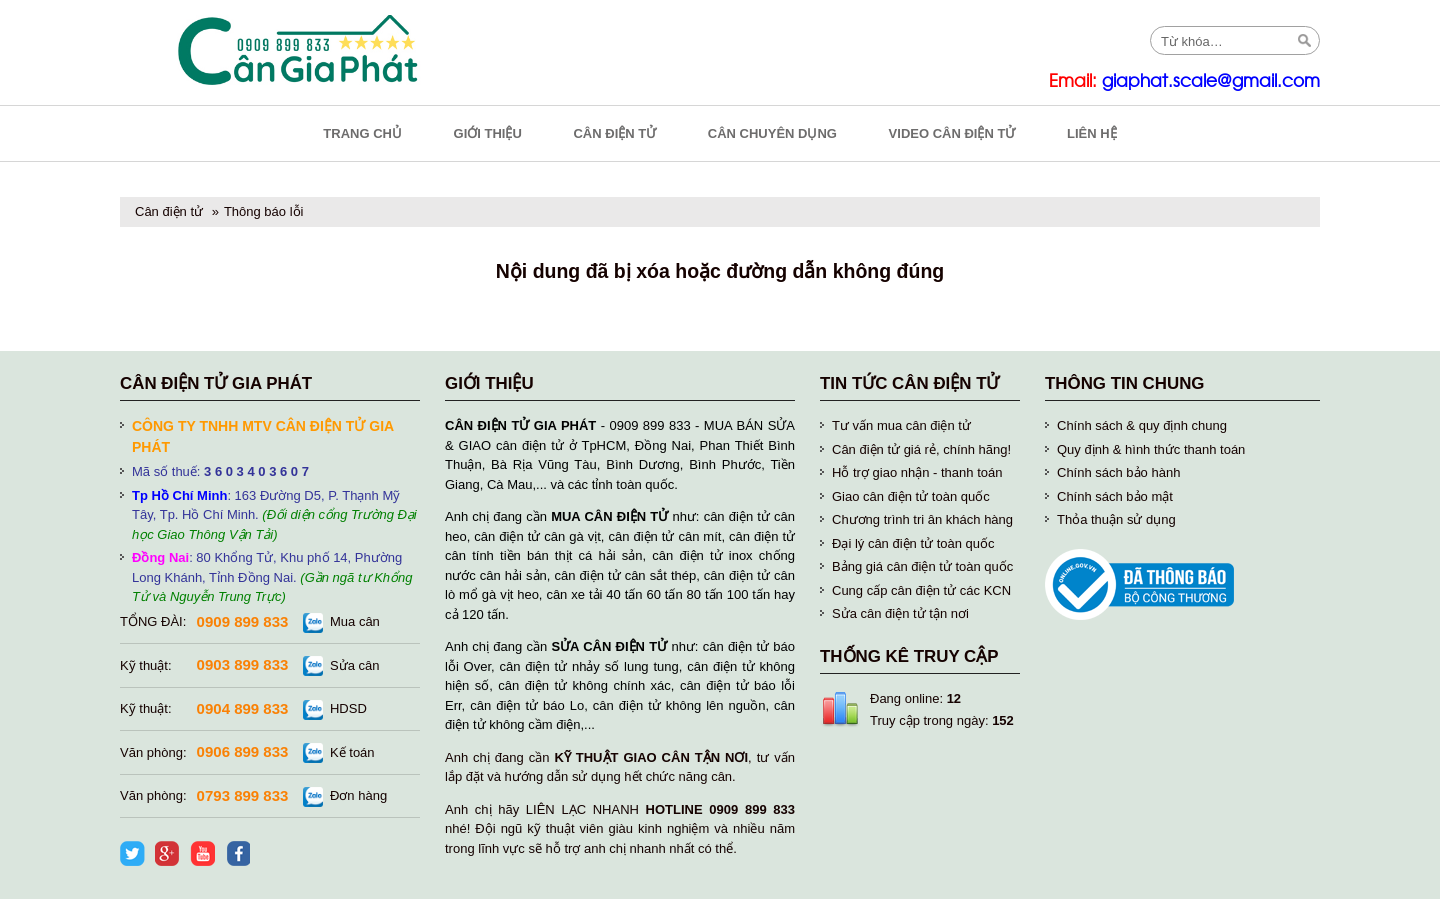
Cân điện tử (169, 211)
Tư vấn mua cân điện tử (901, 425)
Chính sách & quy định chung (1142, 425)
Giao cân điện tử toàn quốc (911, 496)
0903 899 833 (243, 664)
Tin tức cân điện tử (910, 383)
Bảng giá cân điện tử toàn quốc (922, 566)
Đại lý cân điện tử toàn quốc (913, 543)
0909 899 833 (243, 621)
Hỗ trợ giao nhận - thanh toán (917, 472)
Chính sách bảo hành (1118, 472)
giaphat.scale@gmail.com (1211, 81)
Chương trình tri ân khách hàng (922, 519)
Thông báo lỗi (264, 211)
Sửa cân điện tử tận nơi (900, 613)
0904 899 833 (243, 708)
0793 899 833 (243, 795)
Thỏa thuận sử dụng (1116, 519)
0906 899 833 (243, 751)
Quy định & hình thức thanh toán (1151, 449)
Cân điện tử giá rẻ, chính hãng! (921, 449)
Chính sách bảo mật (1115, 496)
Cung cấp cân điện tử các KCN (921, 590)
